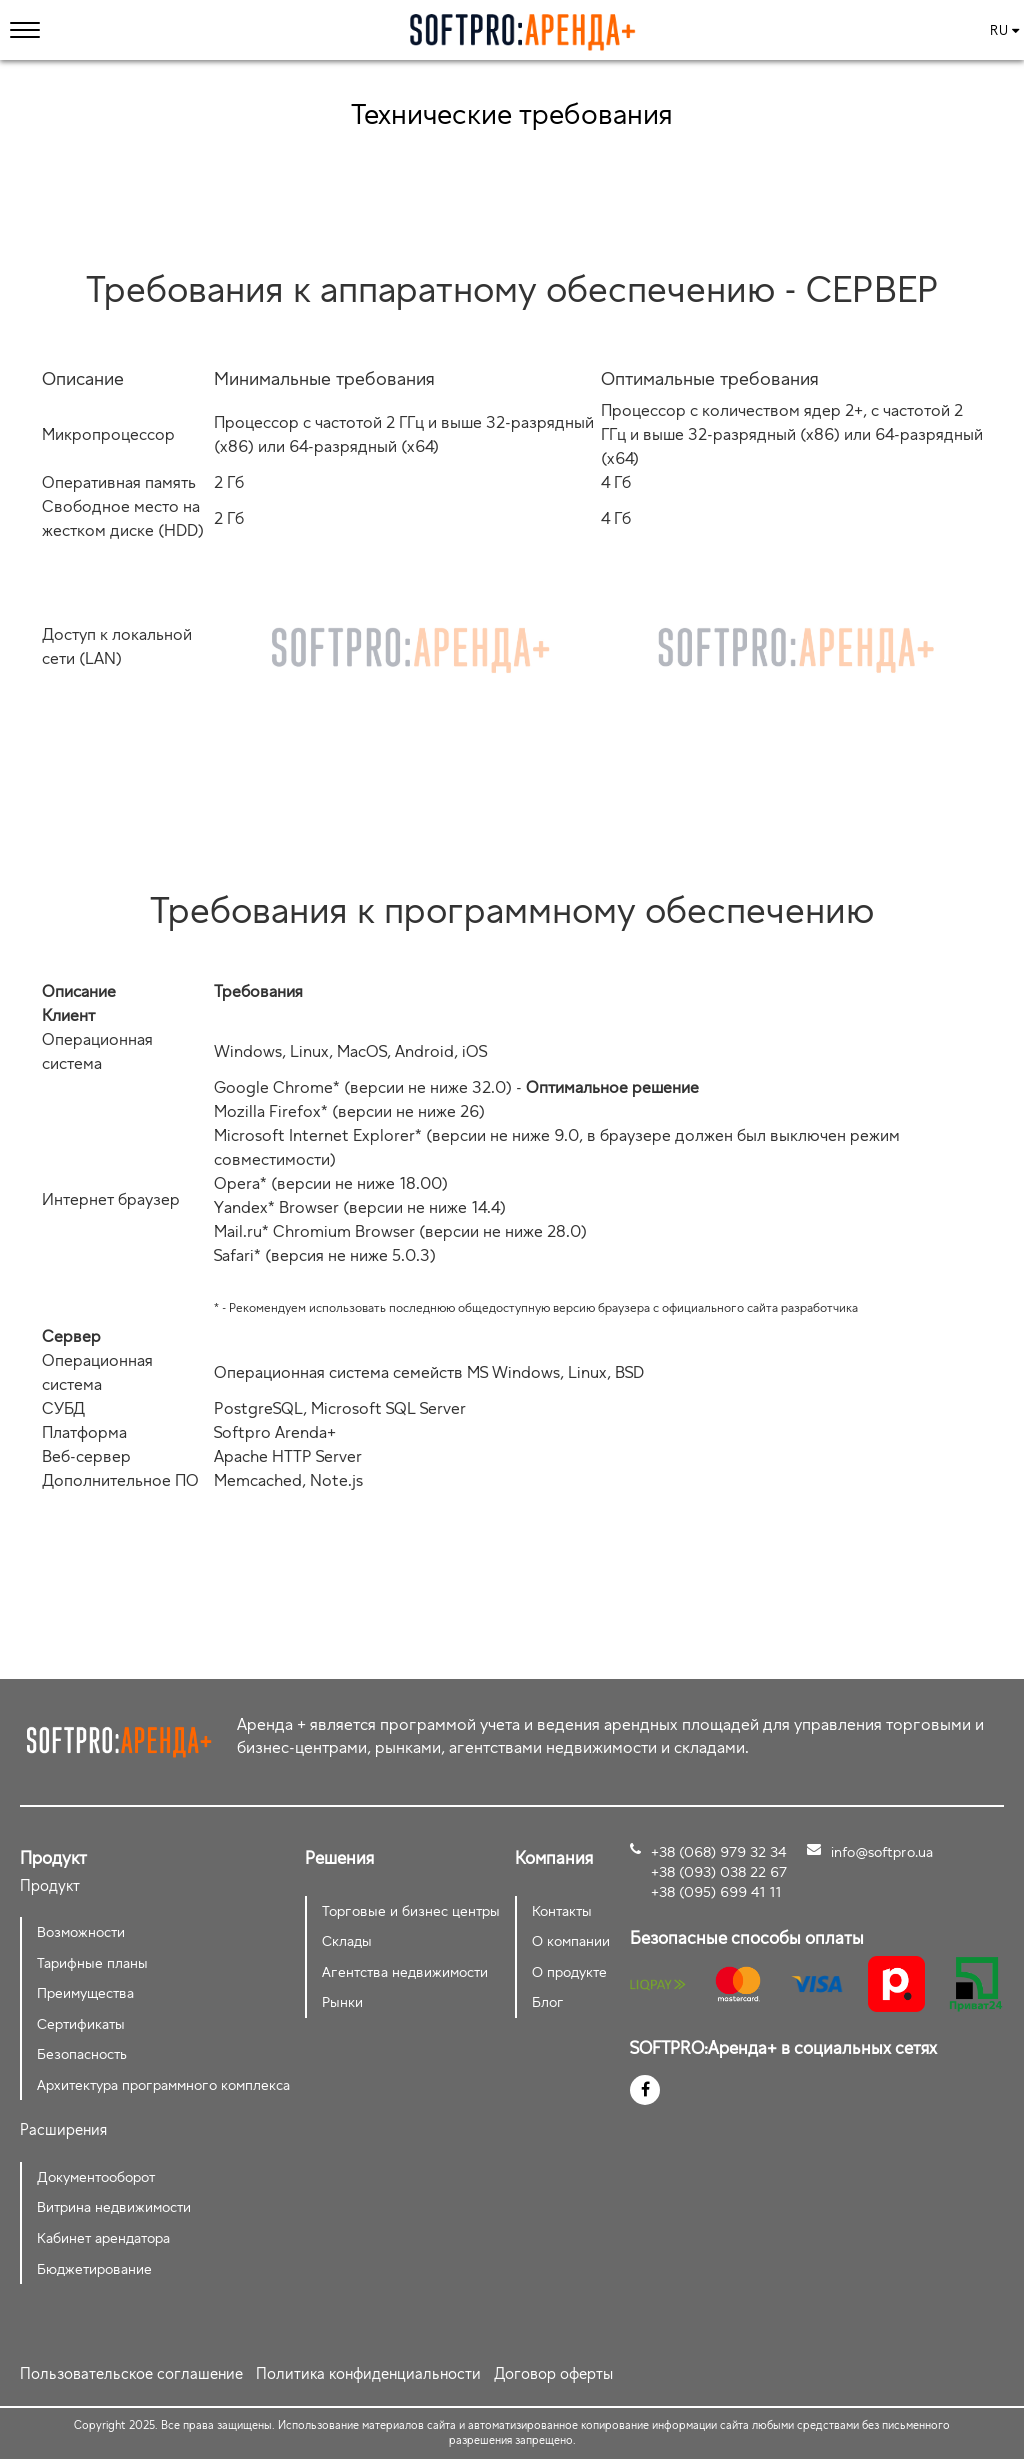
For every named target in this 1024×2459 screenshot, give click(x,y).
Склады (347, 1940)
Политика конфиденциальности (368, 2374)
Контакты (562, 1910)
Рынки (342, 2001)
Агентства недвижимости (405, 1971)
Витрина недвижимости (114, 2206)
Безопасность (82, 2053)
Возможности (81, 1931)
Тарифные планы (92, 1962)
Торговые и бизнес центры (411, 1910)
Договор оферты (553, 2374)
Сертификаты (81, 2023)
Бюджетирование (94, 2268)
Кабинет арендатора (103, 2237)
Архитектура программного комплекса (163, 2084)
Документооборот (96, 2176)
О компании (571, 1940)
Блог (548, 2001)
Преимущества (85, 1992)
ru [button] (1004, 30)
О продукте (569, 1971)
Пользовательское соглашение (131, 2374)
